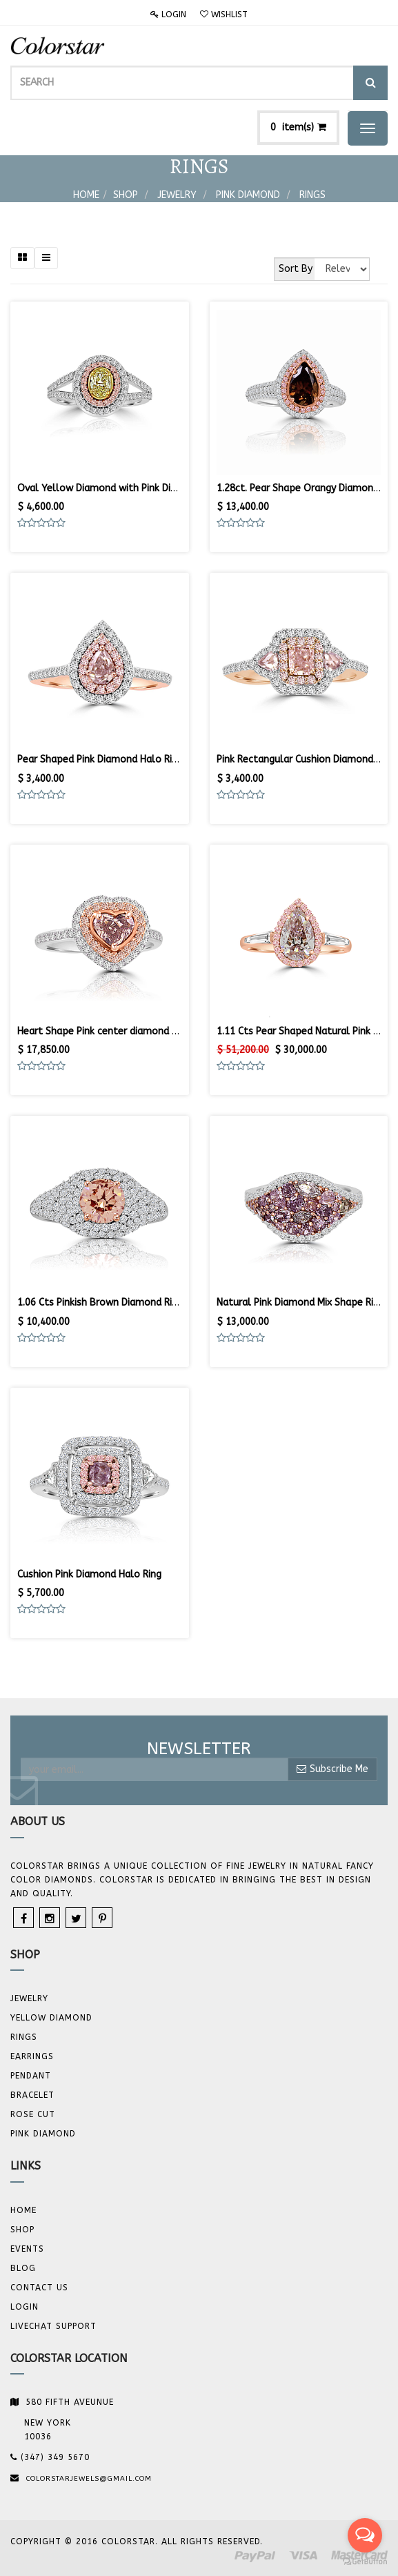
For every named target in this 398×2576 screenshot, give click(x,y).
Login (168, 14)
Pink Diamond (248, 195)
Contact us (39, 2287)
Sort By (295, 269)
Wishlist (224, 14)
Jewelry (177, 195)
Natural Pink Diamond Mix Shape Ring (300, 1302)
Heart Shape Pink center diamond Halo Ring (116, 1031)
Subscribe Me (332, 1769)
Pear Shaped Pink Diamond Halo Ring (100, 759)
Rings (312, 195)
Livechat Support (53, 2326)
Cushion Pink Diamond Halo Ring (89, 1574)
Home (86, 195)
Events (27, 2249)
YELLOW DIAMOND (51, 2018)
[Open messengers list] (365, 2535)
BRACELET (32, 2095)
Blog (23, 2268)
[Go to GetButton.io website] (365, 2561)
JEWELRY (29, 1998)
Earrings (32, 2056)
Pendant (30, 2076)
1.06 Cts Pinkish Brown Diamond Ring (100, 1302)
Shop (125, 195)
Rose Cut (32, 2114)
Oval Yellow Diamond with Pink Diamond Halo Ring (132, 488)
